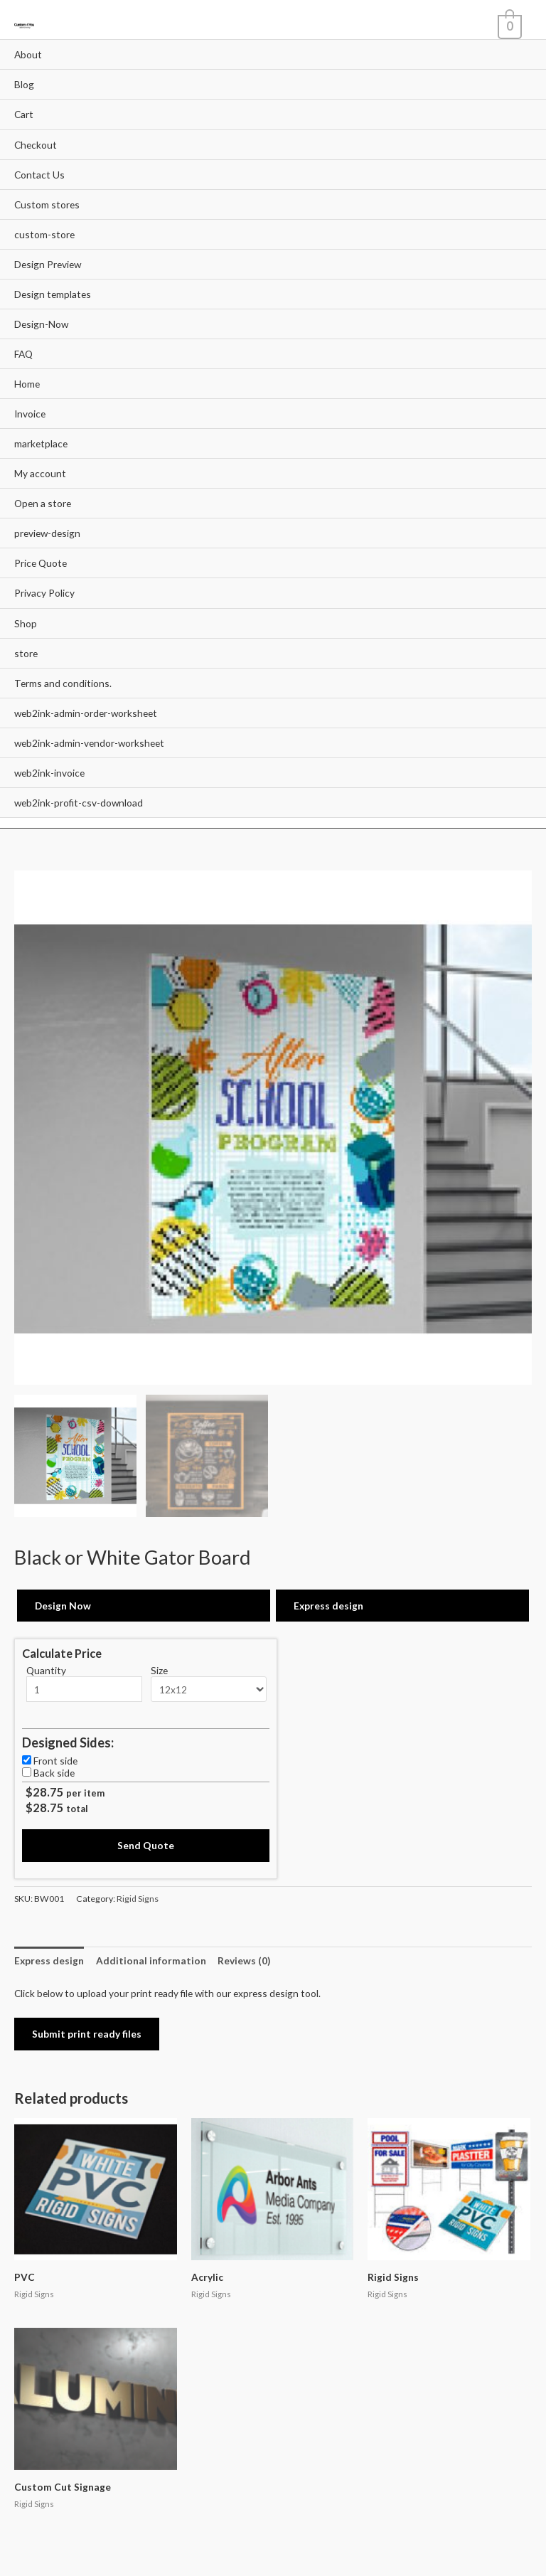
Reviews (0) (244, 1960)
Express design (328, 1606)
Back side (54, 1773)
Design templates (52, 294)
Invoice (30, 414)
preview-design (47, 533)
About (28, 54)
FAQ (23, 354)
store (26, 653)
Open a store (42, 503)
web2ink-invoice (49, 773)
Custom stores (47, 204)
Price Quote (40, 563)
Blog (24, 84)
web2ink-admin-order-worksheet (85, 713)
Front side (55, 1761)
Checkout (35, 145)
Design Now (63, 1606)
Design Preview (47, 264)
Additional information (151, 1960)
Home (27, 384)
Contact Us (39, 175)
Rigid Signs (138, 1898)
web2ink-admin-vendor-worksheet (89, 743)
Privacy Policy (44, 593)
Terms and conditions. (63, 683)
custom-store (44, 234)
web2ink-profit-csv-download (78, 803)
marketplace (41, 443)
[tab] (49, 1960)
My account (40, 473)
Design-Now (41, 324)
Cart (23, 114)
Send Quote (145, 1845)
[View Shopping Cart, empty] (508, 25)
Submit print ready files (86, 2034)
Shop (25, 623)
